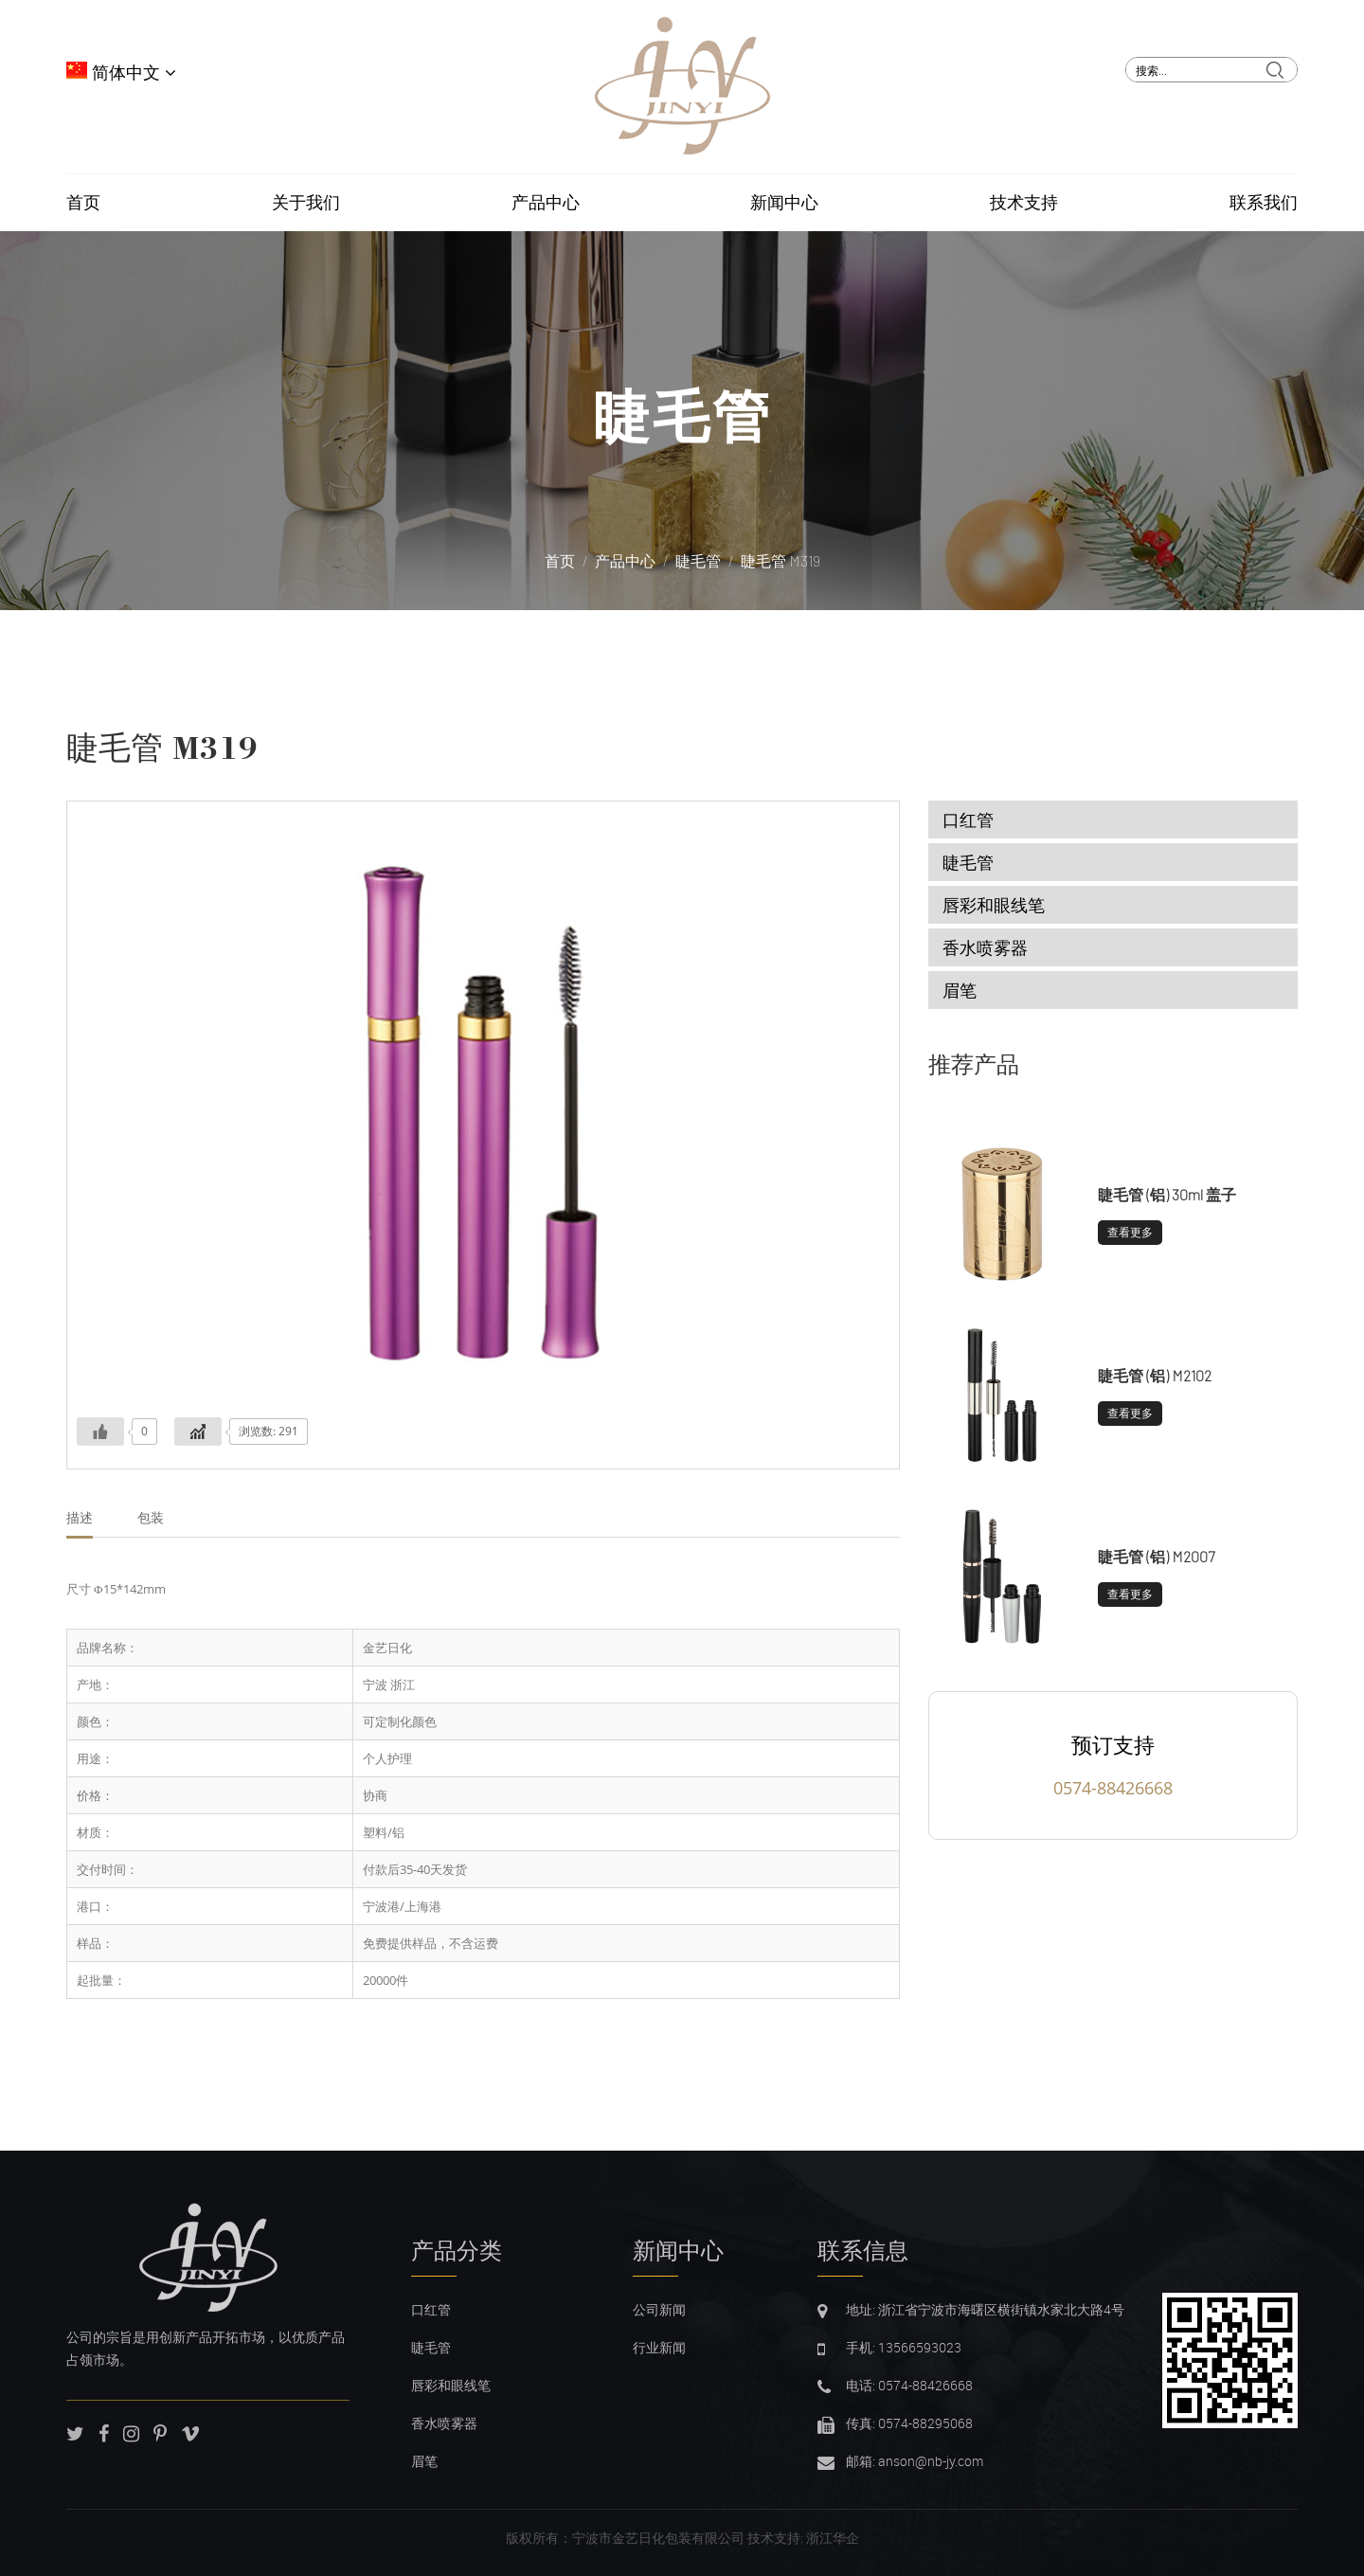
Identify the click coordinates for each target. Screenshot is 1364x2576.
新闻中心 (784, 202)
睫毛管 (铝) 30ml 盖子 (1167, 1194)
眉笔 (959, 990)
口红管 (968, 819)
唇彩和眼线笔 (993, 904)
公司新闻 (659, 2309)
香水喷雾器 (985, 947)
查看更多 (1130, 1232)
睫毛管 (682, 416)
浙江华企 (832, 2538)
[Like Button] (100, 1431)
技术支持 (1024, 202)
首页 (83, 202)
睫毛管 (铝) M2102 (1154, 1375)
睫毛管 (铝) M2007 (1156, 1556)
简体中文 (121, 73)
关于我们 (306, 202)
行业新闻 (659, 2347)
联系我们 (1263, 202)
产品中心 (546, 202)
